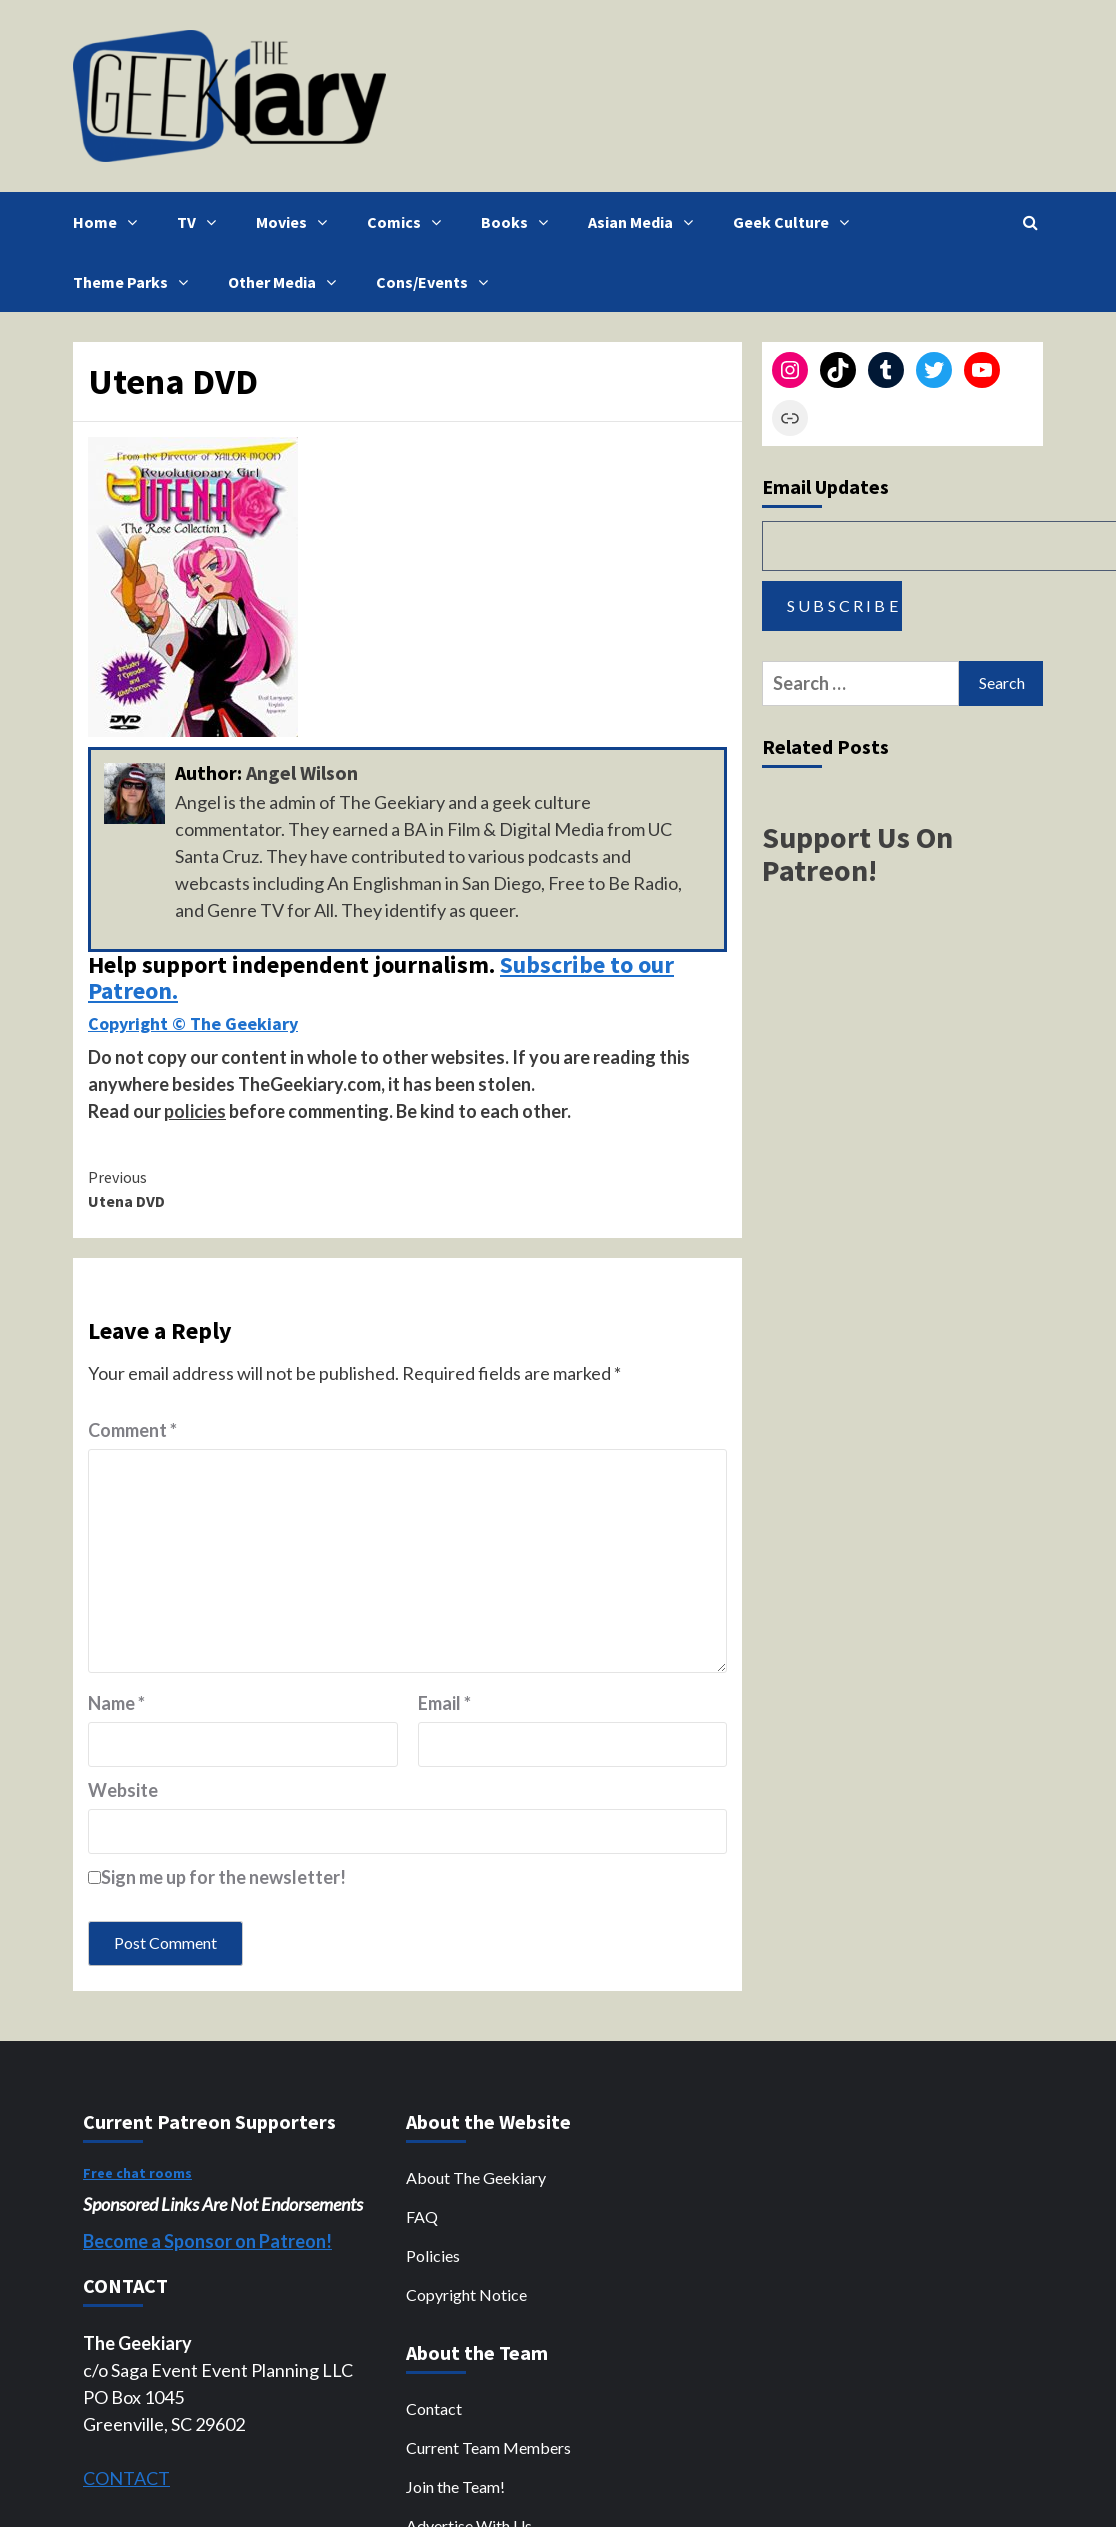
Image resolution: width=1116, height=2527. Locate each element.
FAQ (422, 2216)
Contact (434, 2408)
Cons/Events (437, 282)
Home (110, 222)
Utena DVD (248, 1188)
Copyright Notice (466, 2294)
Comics (409, 222)
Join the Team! (455, 2486)
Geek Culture (796, 222)
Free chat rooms (137, 2173)
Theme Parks (135, 282)
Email (444, 1703)
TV (201, 222)
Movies (296, 222)
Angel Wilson (302, 772)
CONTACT (126, 2478)
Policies (433, 2255)
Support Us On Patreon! (857, 853)
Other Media (287, 282)
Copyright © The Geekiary (193, 1023)
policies (195, 1111)
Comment (132, 1430)
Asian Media (645, 222)
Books (519, 222)
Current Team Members (488, 2447)
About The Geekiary (476, 2177)
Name (116, 1703)
